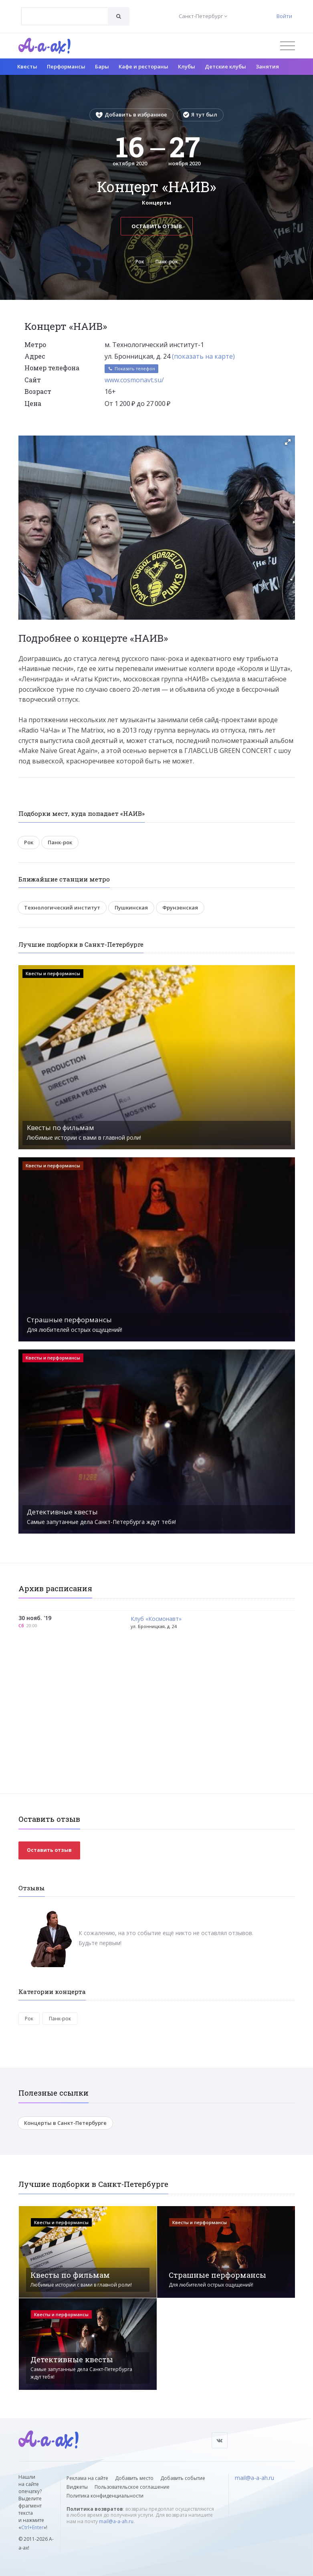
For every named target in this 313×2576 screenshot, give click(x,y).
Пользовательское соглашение (132, 2487)
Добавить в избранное (131, 114)
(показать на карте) (203, 356)
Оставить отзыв (156, 226)
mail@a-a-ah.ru (116, 2521)
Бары (102, 66)
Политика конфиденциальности (105, 2495)
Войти (284, 16)
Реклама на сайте (87, 2478)
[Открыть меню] (287, 45)
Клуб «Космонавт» (156, 1619)
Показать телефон (131, 368)
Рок (139, 261)
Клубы (186, 66)
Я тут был (200, 114)
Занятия (267, 66)
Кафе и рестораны (143, 66)
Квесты (27, 66)
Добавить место (134, 2478)
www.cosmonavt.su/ (134, 379)
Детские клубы (225, 66)
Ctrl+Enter (32, 2527)
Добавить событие (182, 2478)
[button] (287, 442)
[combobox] (64, 16)
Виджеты (77, 2487)
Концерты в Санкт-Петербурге (65, 2122)
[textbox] (65, 10)
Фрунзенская (180, 907)
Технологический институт (62, 907)
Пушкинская (131, 907)
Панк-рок (166, 261)
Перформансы (66, 66)
